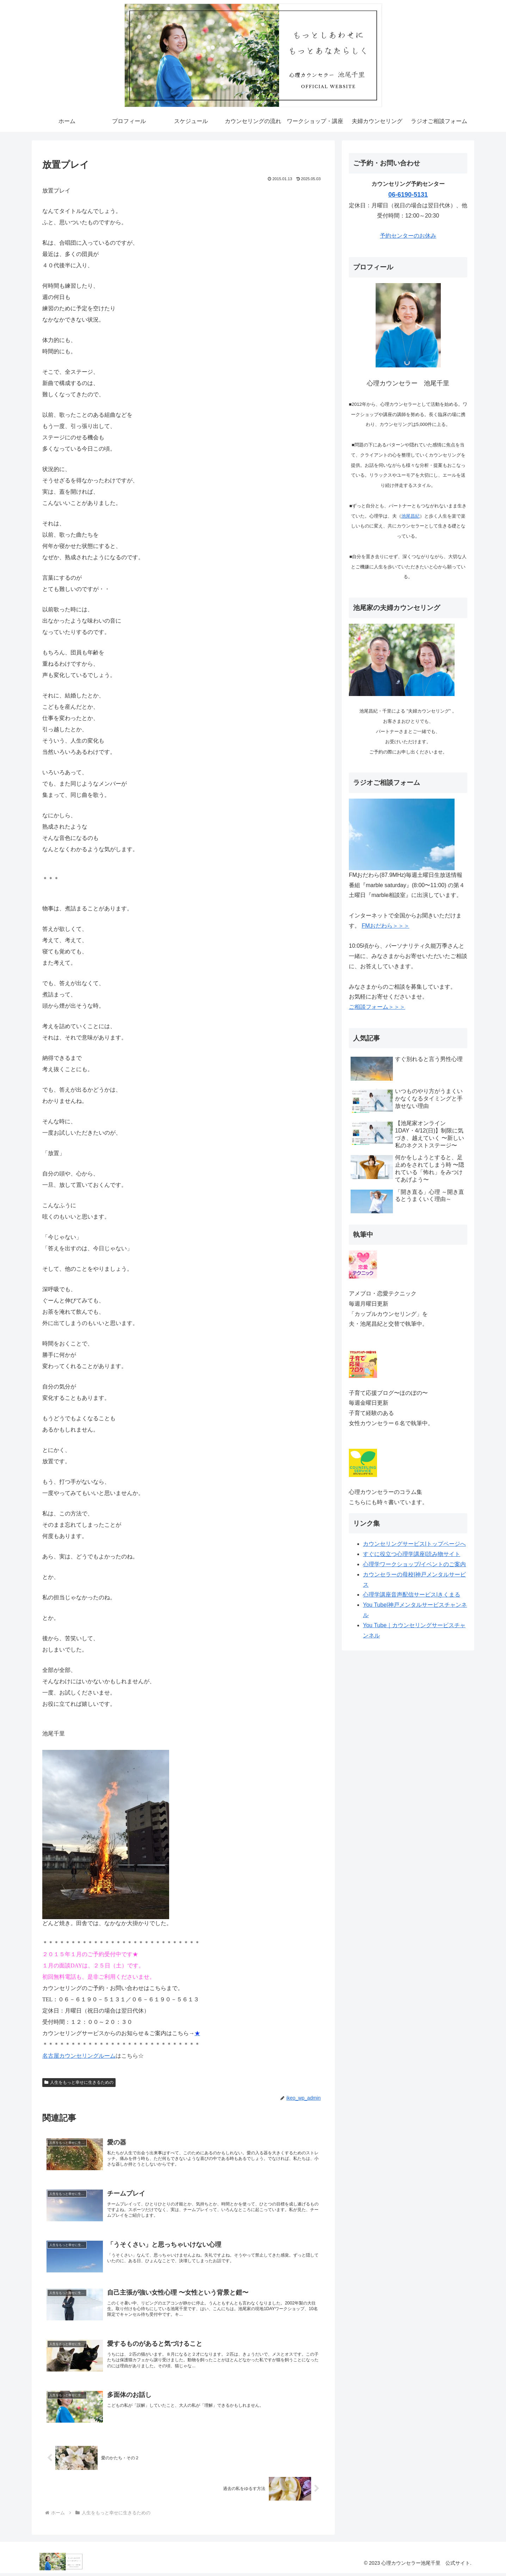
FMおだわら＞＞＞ (385, 926)
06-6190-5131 (408, 194)
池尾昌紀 (410, 516)
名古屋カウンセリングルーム (79, 2056)
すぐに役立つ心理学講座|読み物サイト (411, 1554)
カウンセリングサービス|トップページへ (414, 1544)
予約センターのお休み (408, 236)
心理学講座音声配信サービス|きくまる (411, 1595)
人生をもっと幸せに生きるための (78, 2082)
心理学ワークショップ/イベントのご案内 (414, 1564)
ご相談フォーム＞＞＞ (377, 1007)
